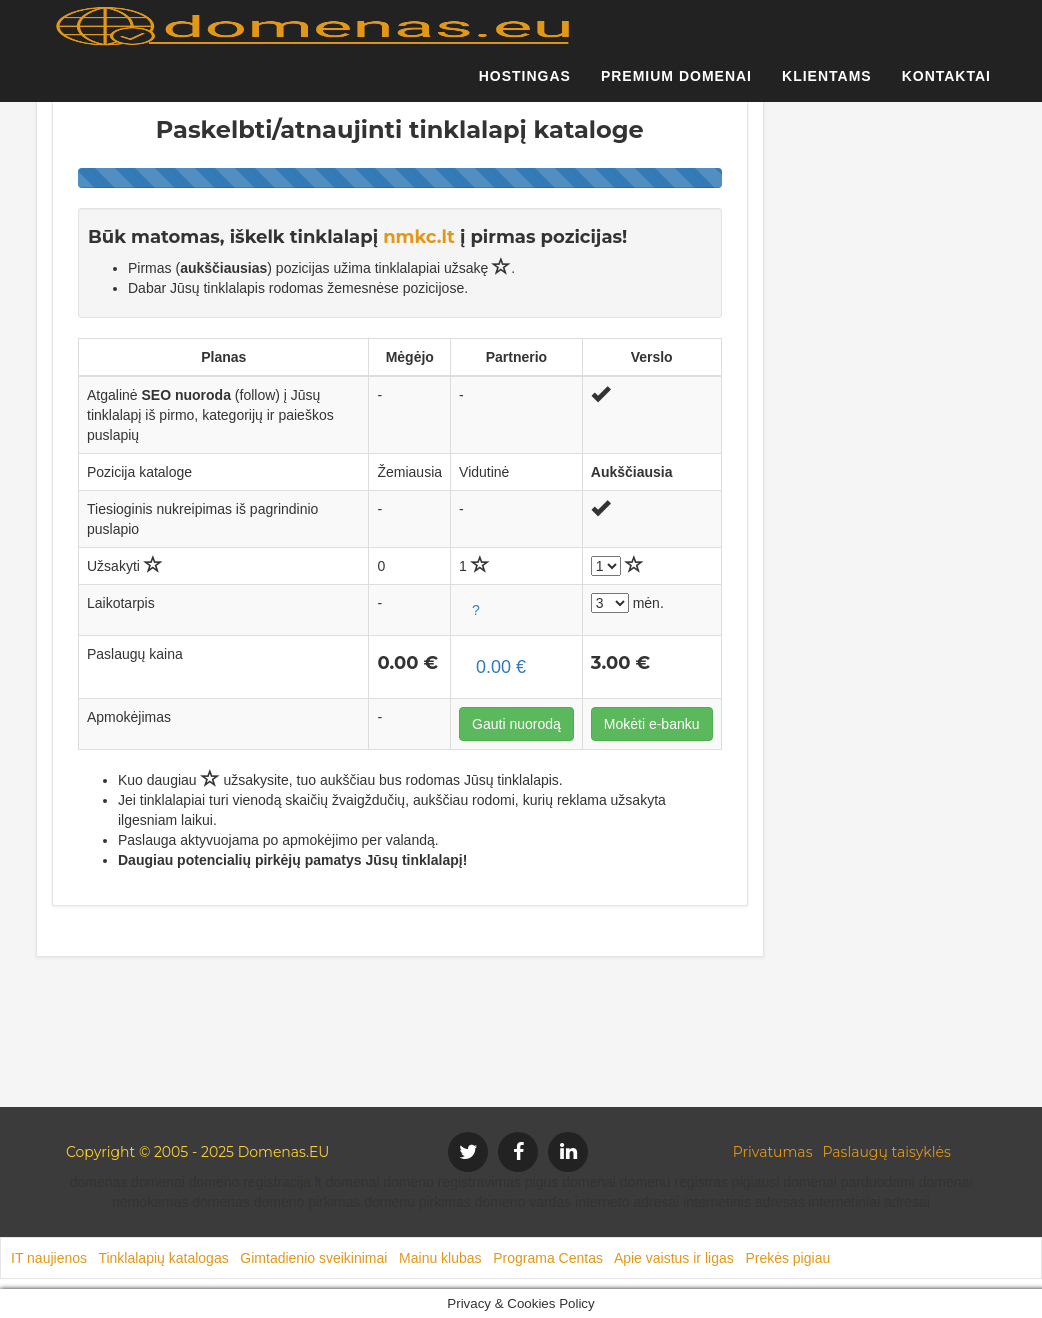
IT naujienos (49, 1258)
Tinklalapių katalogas (163, 1258)
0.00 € (501, 667)
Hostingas (525, 85)
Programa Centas (548, 1258)
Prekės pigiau (787, 1258)
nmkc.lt (419, 237)
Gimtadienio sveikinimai (313, 1258)
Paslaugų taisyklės (886, 1152)
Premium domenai (676, 85)
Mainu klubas (440, 1258)
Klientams (827, 85)
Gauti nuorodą (516, 724)
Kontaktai (946, 85)
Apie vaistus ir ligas (674, 1258)
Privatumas (773, 1152)
